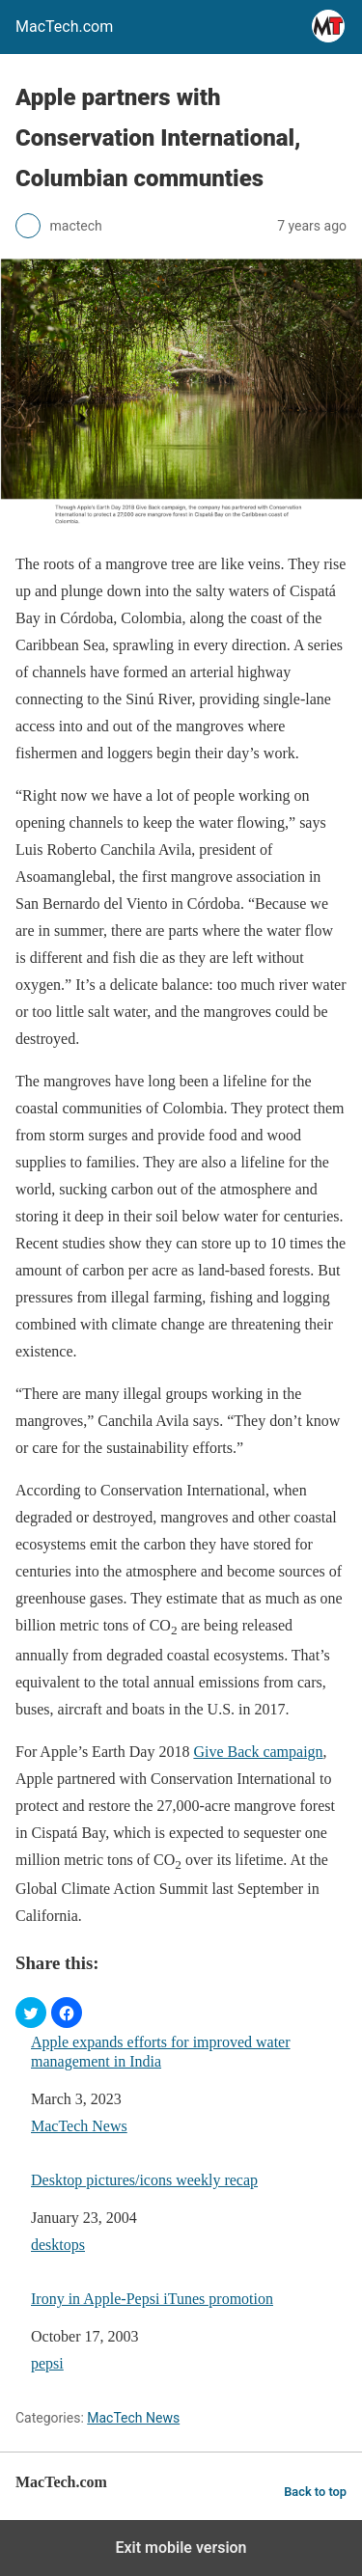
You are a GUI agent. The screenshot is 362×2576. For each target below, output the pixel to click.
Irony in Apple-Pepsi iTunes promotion (152, 2298)
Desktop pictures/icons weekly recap (144, 2180)
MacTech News (79, 2126)
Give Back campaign (257, 1751)
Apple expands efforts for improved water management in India (161, 2051)
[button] (30, 2012)
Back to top (315, 2491)
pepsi (47, 2363)
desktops (58, 2244)
